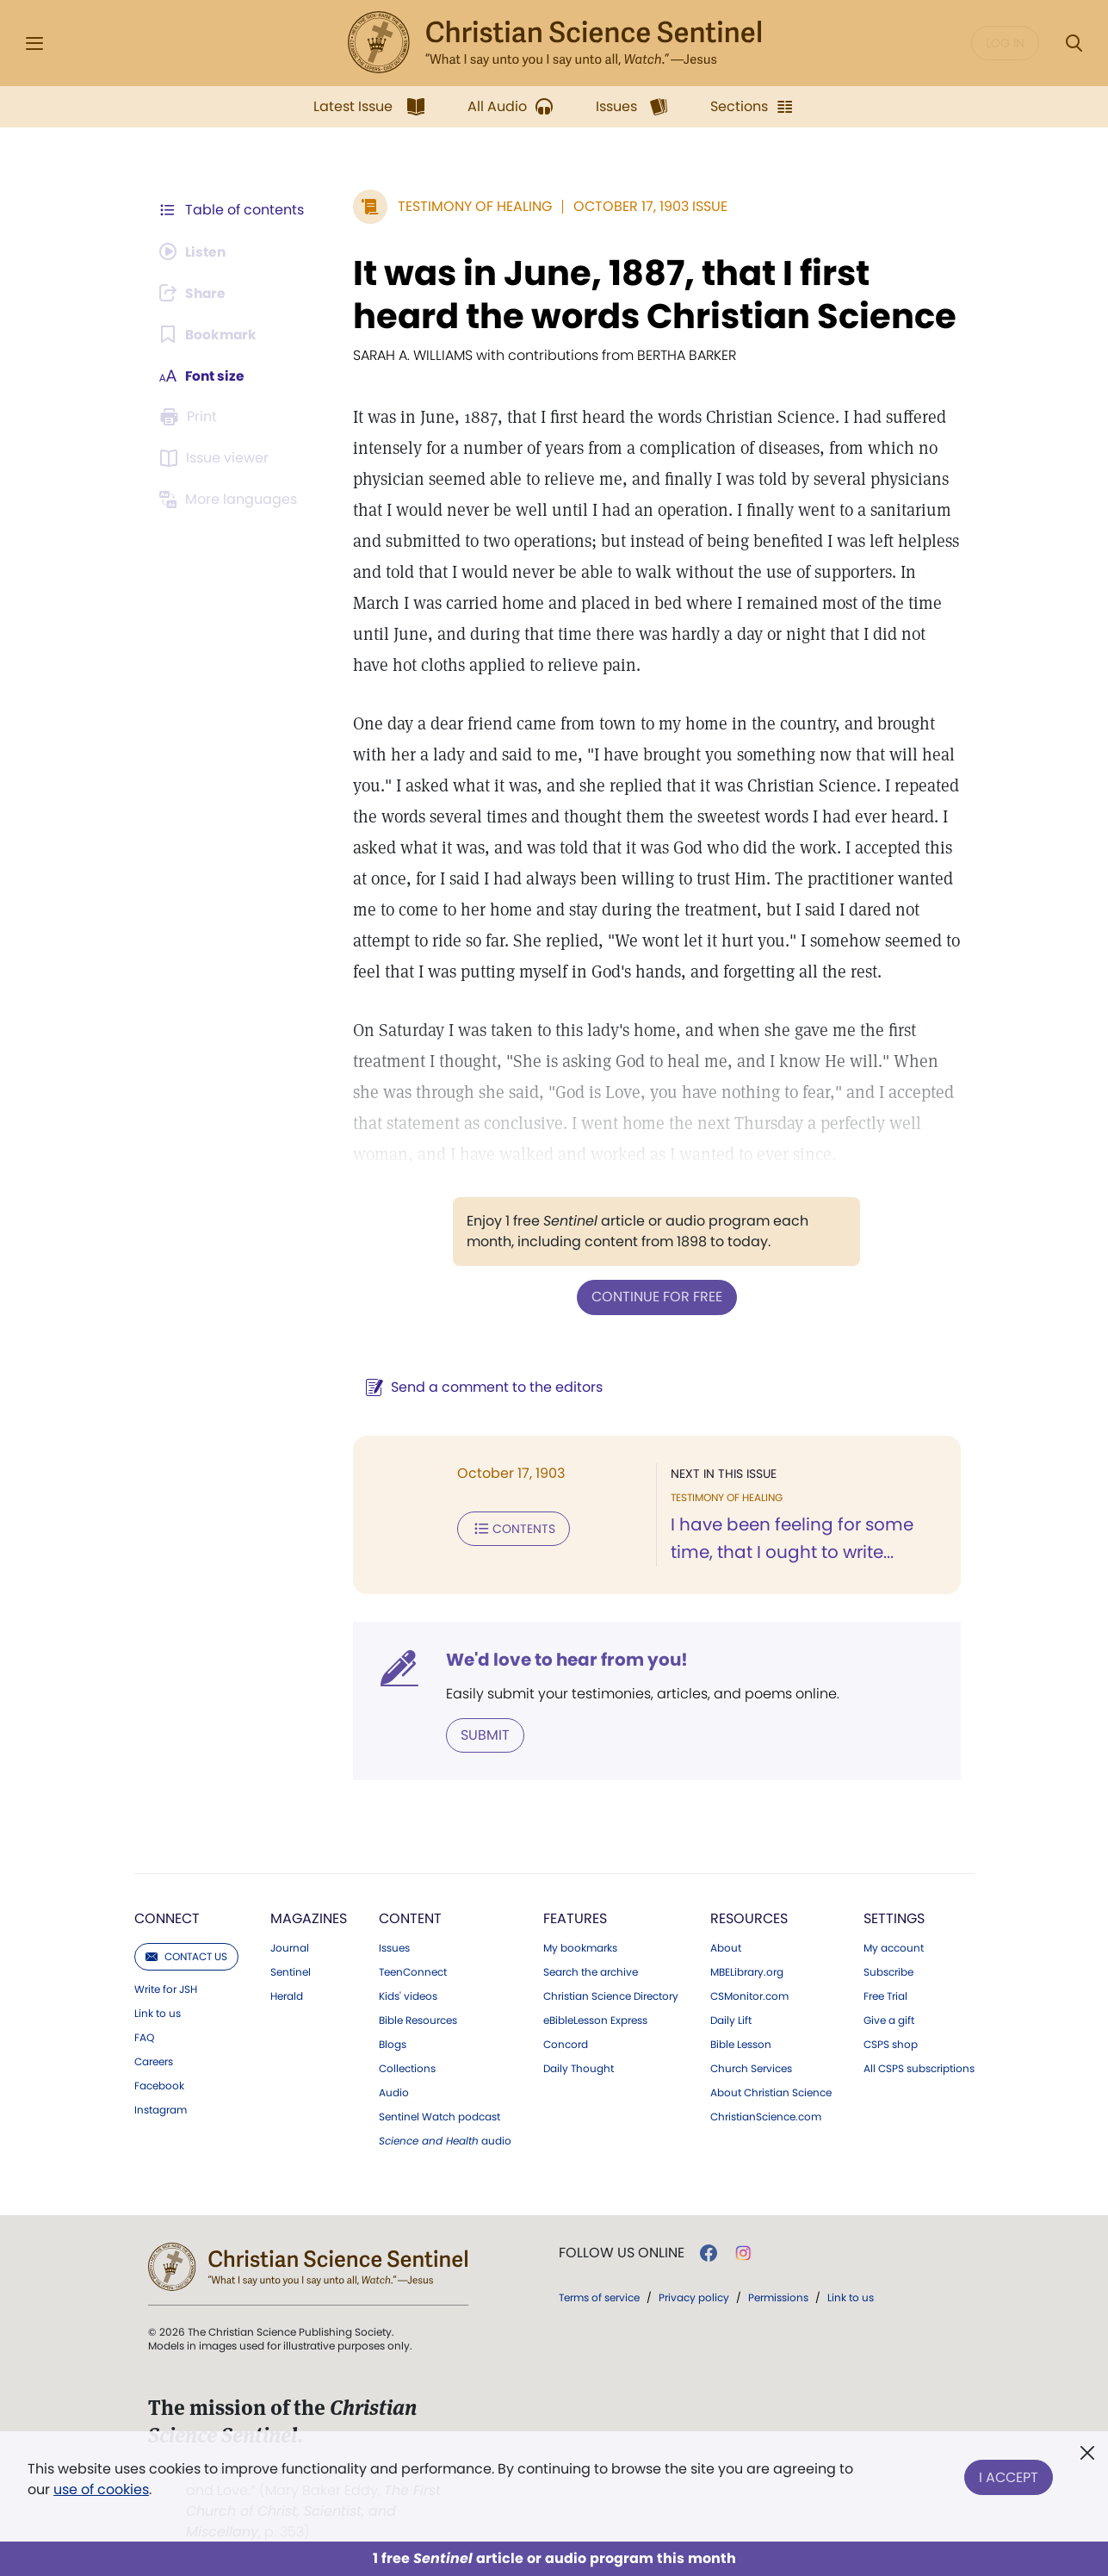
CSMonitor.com (749, 1995)
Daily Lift (731, 2019)
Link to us (157, 2013)
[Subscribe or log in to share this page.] (195, 292)
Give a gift (888, 2019)
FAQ (144, 2037)
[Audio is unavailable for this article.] (195, 251)
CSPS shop (890, 2044)
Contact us (186, 1955)
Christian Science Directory (610, 1995)
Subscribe (888, 1971)
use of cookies (101, 2489)
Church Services (751, 2068)
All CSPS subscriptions (919, 2068)
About (725, 1947)
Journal (289, 1947)
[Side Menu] (34, 43)
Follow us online (621, 2252)
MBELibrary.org (746, 1971)
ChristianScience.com (765, 2116)
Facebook (159, 2085)
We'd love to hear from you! (563, 1658)
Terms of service (599, 2296)
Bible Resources (418, 2019)
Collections (407, 2068)
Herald (286, 1995)
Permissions (778, 2296)
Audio (394, 2092)
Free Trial (885, 1995)
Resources (749, 1917)
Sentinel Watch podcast (439, 2116)
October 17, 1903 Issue (647, 206)
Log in (1005, 43)
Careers (153, 2061)
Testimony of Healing (471, 206)
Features (575, 1917)
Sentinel (290, 1971)
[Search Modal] (1073, 43)
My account (893, 1947)
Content (410, 1917)
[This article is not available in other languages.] (231, 499)
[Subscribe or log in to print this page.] (191, 417)
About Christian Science (771, 2092)
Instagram (160, 2109)
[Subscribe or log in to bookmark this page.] (209, 334)
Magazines (308, 1917)
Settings (894, 1917)
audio (445, 2140)
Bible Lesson (740, 2044)
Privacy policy (694, 2296)
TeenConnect (413, 1971)
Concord (565, 2044)
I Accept (1008, 2476)
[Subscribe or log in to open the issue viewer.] (217, 458)
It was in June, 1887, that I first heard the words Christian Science (651, 294)
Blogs (392, 2044)
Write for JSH (165, 1988)
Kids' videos (408, 1995)
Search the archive (590, 1971)
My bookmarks (580, 1947)
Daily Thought (578, 2068)
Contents (510, 1528)
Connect (167, 1917)
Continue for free (655, 1297)
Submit (481, 1734)
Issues (394, 1947)
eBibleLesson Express (595, 2019)
